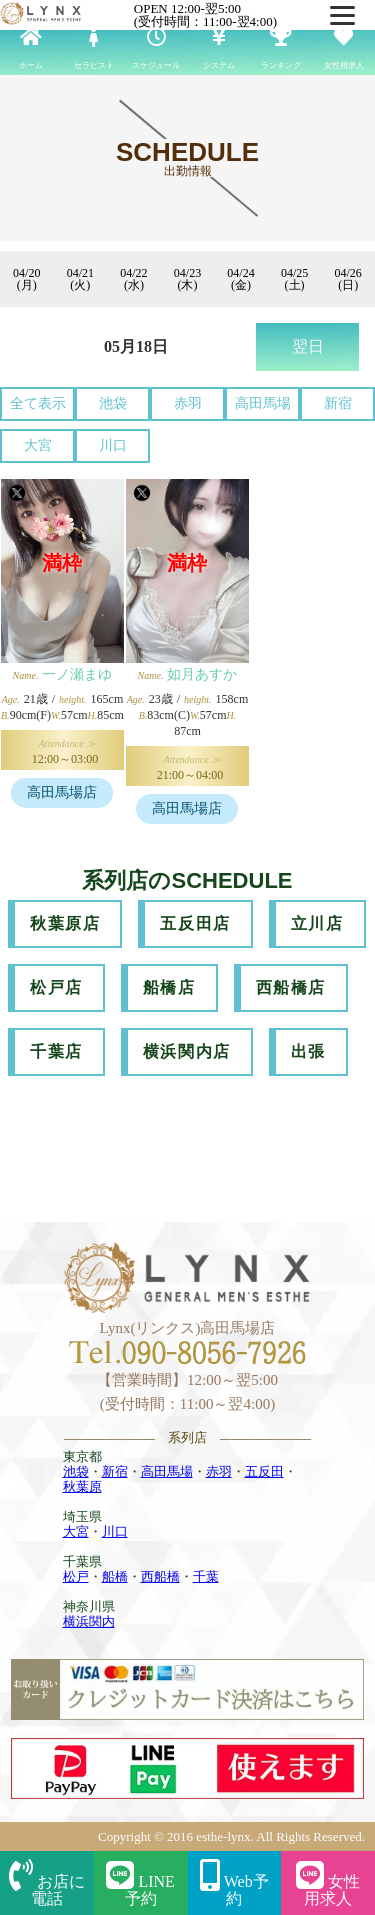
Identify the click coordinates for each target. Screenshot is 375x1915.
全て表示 (38, 403)
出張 (308, 1051)
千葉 (206, 1576)
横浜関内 (89, 1621)
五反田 (264, 1471)
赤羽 (188, 403)
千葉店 (56, 1051)
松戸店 (56, 987)
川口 (113, 445)
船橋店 (169, 987)
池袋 (113, 403)
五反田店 (195, 923)
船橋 (115, 1576)
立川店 (317, 923)
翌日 (308, 346)
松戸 (76, 1576)
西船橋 (160, 1576)
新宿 (338, 403)
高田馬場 (263, 403)
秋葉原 (82, 1486)
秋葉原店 (65, 923)
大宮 (38, 445)
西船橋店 (291, 987)
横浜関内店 (187, 1051)
